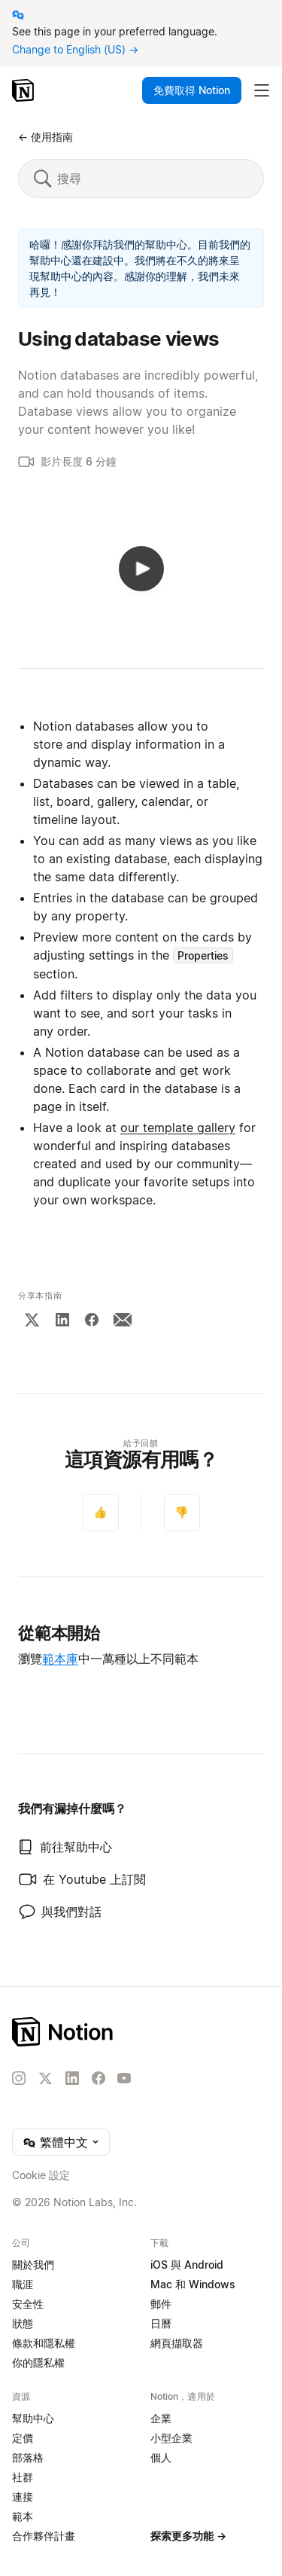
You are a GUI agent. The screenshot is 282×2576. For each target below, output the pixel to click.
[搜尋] (152, 178)
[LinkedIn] (62, 1319)
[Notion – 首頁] (24, 90)
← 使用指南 (45, 136)
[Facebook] (92, 1319)
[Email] (122, 1319)
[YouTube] (124, 2078)
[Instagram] (19, 2078)
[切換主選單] (261, 90)
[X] (31, 1319)
